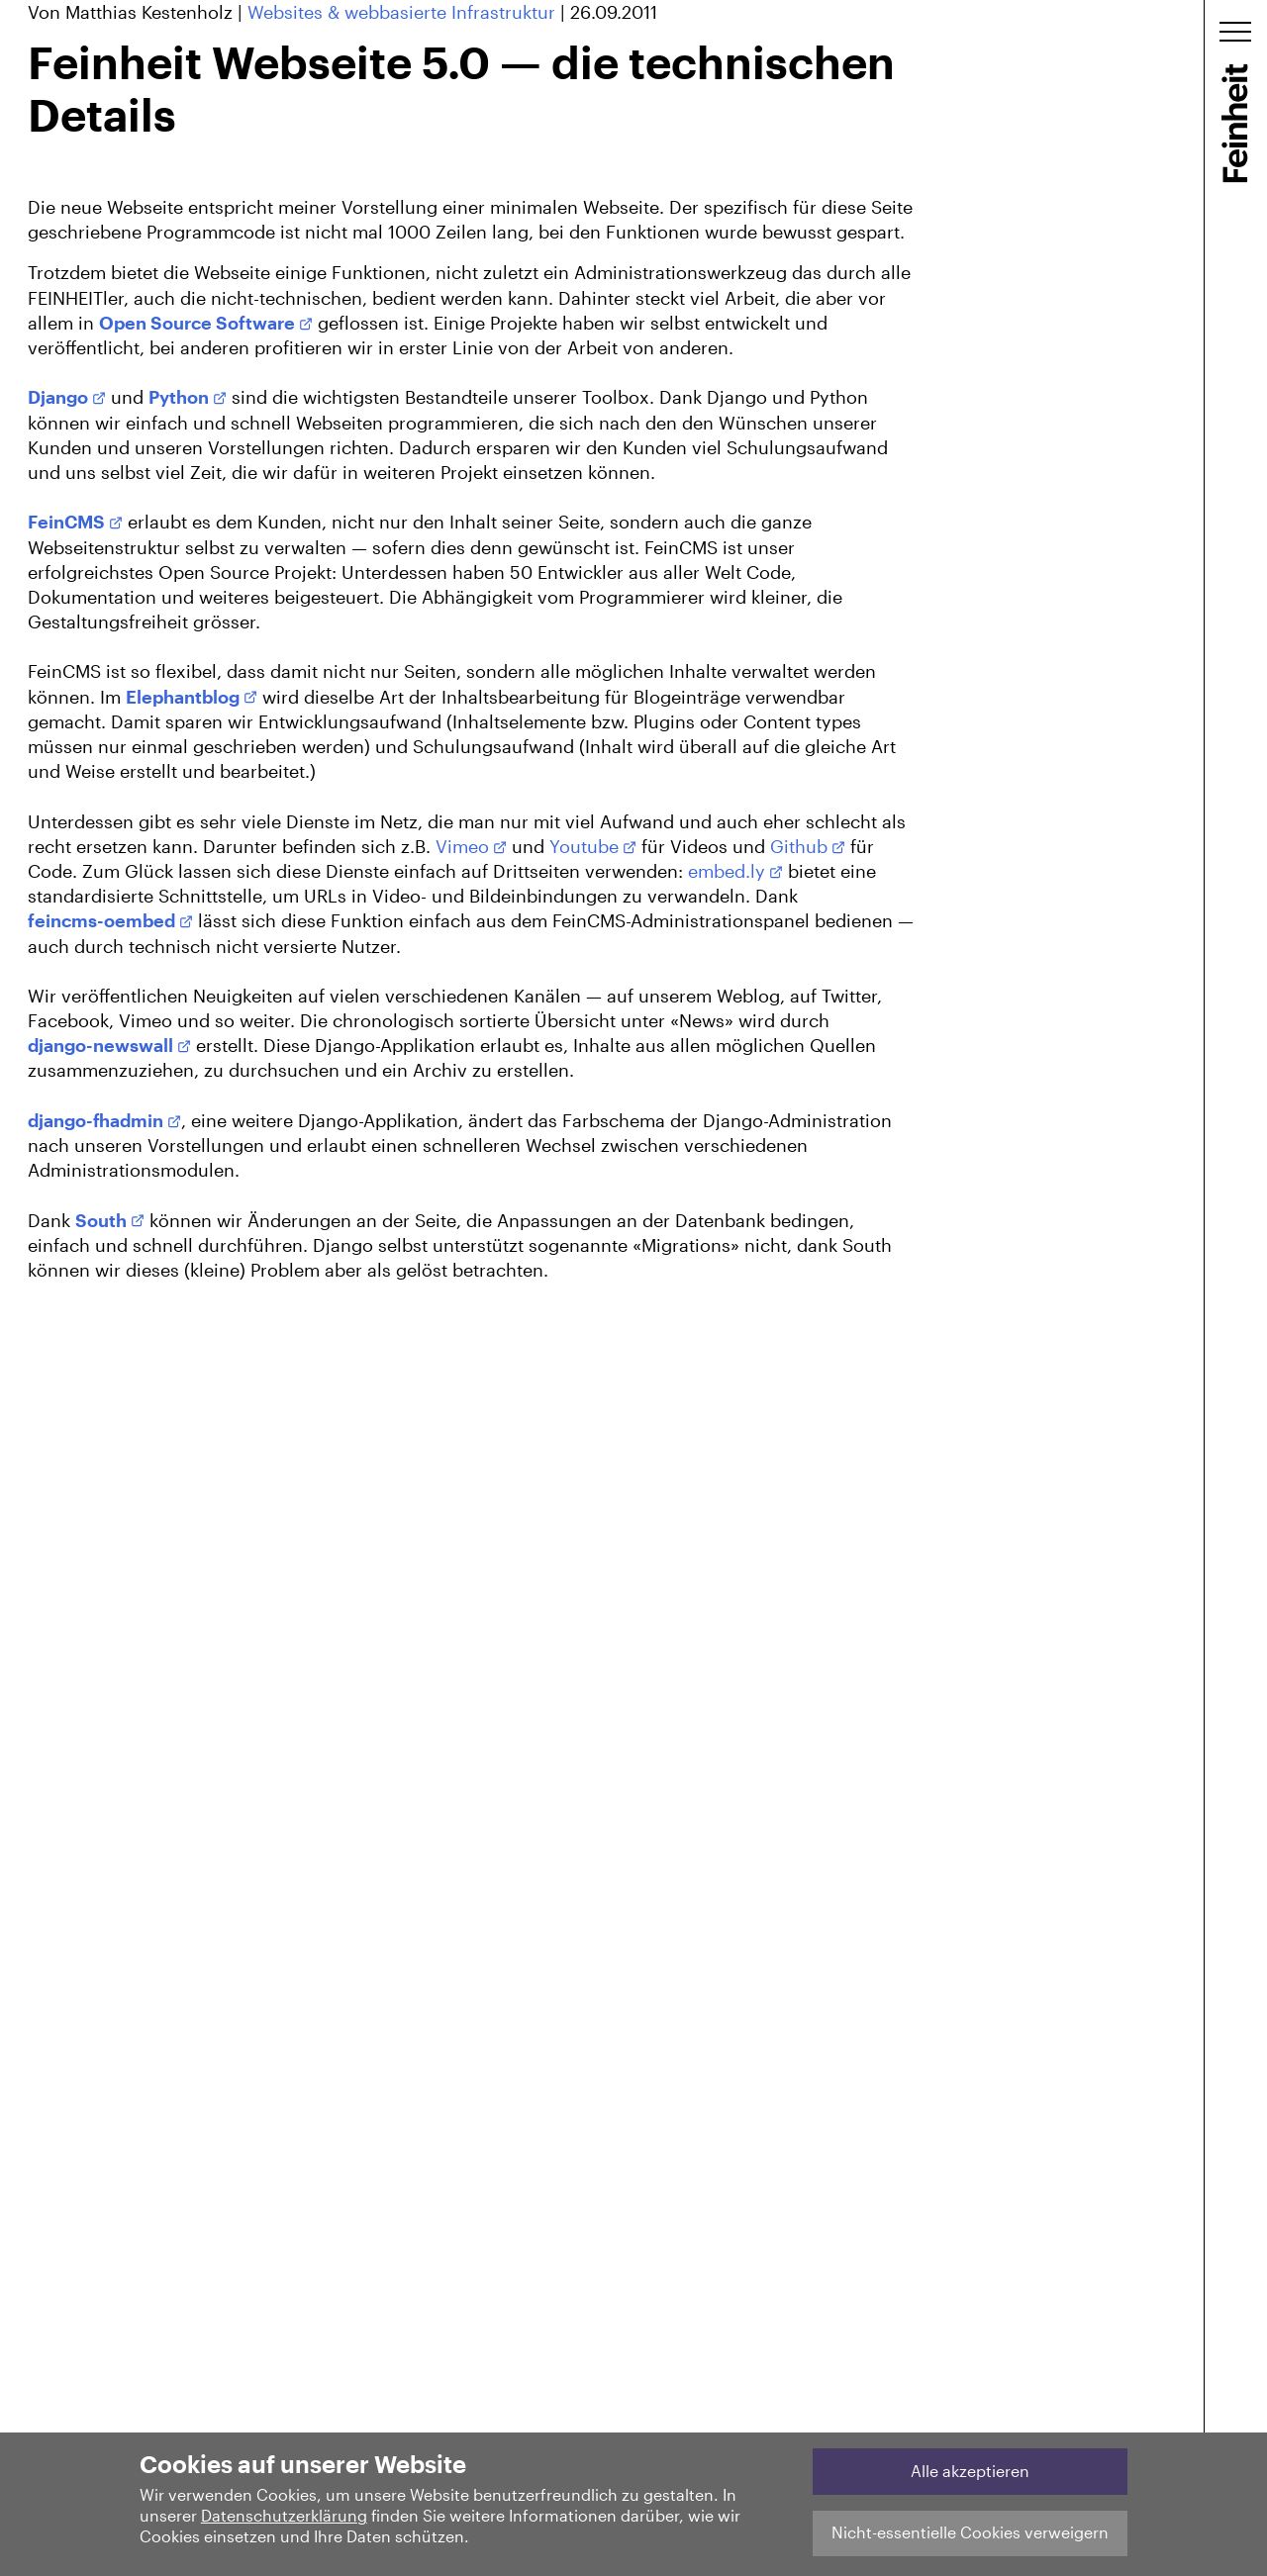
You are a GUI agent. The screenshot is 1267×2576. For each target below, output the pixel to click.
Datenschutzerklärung (284, 2515)
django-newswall (100, 1045)
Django (58, 397)
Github (799, 846)
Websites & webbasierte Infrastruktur (401, 12)
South (101, 1220)
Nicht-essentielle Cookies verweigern (970, 2532)
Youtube (584, 846)
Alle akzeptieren (970, 2470)
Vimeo (462, 846)
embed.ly (726, 871)
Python (178, 397)
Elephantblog (183, 697)
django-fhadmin (95, 1120)
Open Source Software (197, 323)
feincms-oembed (101, 920)
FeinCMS (66, 521)
